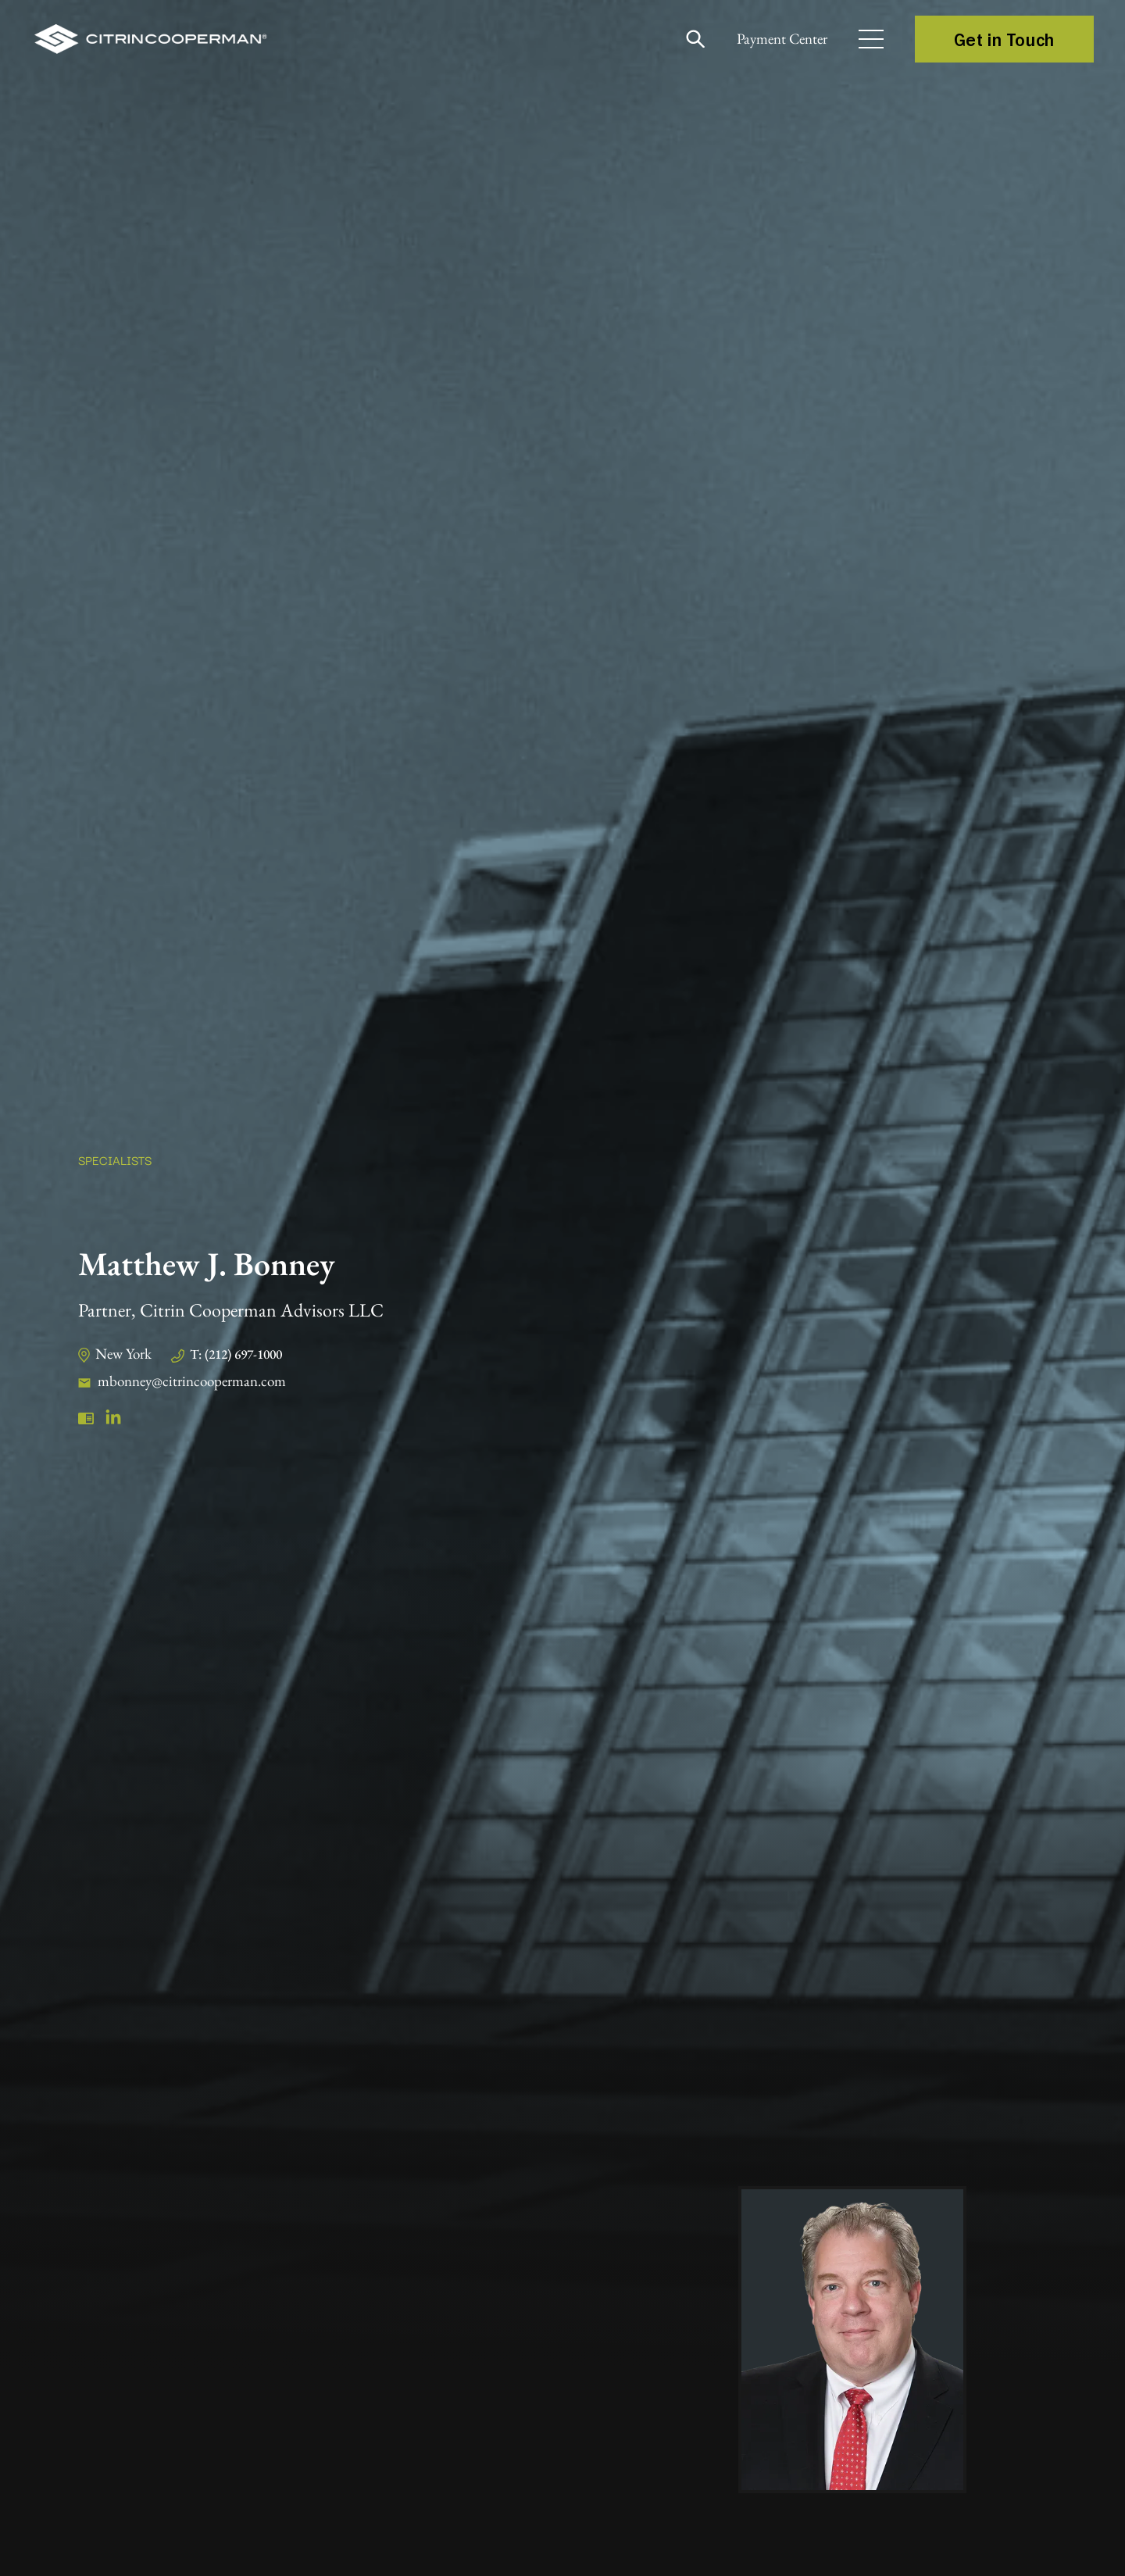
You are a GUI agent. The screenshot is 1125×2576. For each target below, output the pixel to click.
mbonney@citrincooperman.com (199, 1380)
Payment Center (773, 39)
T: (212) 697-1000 (247, 1354)
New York (125, 1353)
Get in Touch (1004, 39)
